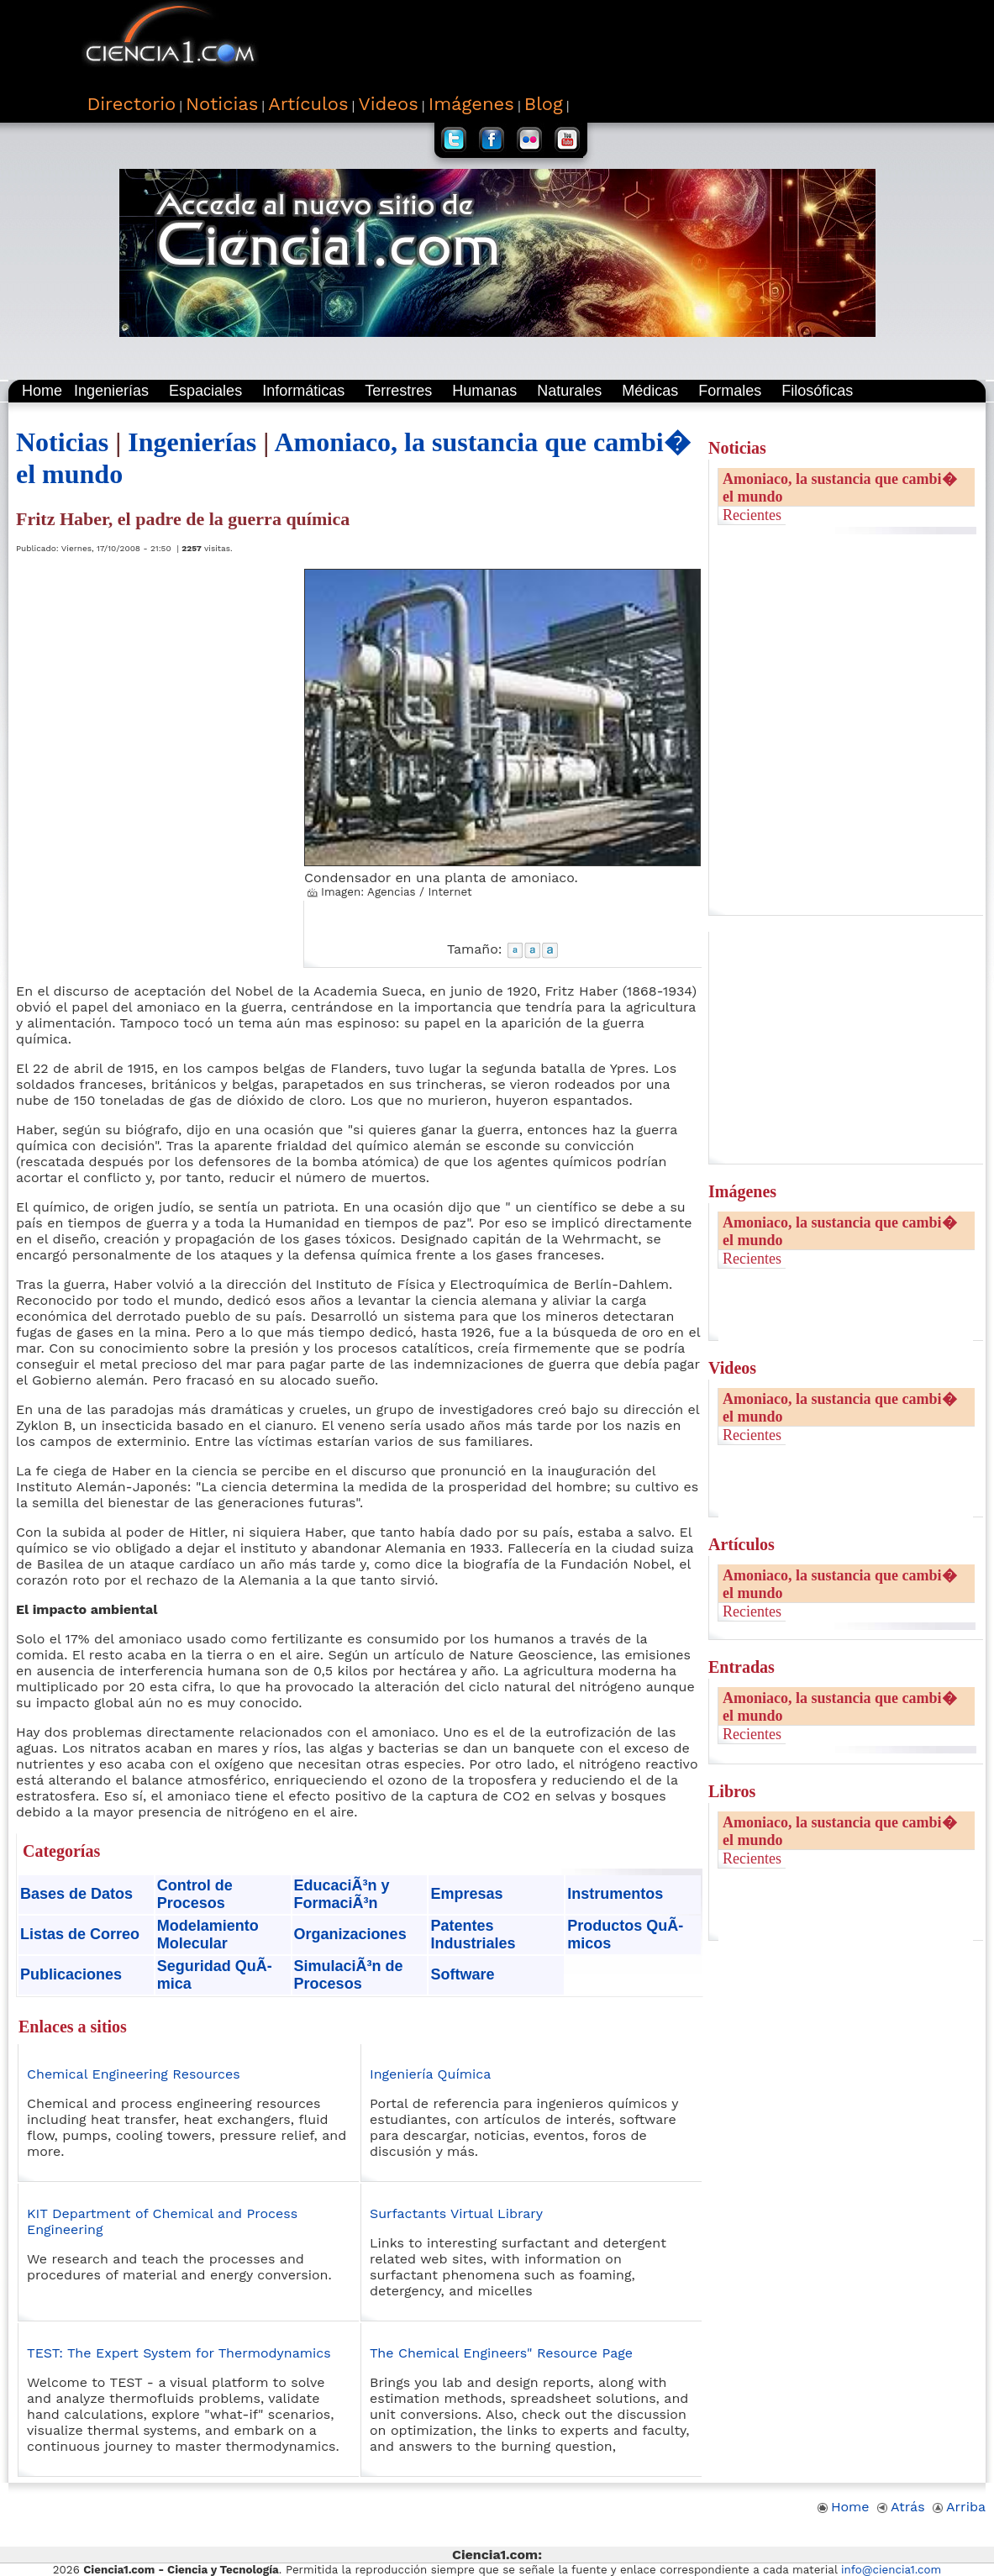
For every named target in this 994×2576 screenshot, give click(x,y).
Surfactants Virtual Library (456, 2213)
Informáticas (303, 390)
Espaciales (205, 390)
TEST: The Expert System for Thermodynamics (179, 2353)
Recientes (752, 515)
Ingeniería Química (430, 2074)
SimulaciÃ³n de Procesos (348, 1975)
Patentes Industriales (472, 1934)
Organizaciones (350, 1934)
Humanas (484, 390)
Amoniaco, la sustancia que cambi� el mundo (840, 488)
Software (462, 1974)
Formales (729, 390)
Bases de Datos (76, 1893)
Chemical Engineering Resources (133, 2074)
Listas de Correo (79, 1934)
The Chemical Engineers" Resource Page (501, 2353)
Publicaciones (71, 1974)
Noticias (62, 442)
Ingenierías (111, 390)
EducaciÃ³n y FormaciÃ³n (342, 1894)
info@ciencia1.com (891, 2569)
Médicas (650, 390)
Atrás (901, 2507)
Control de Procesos (195, 1894)
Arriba (959, 2507)
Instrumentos (615, 1893)
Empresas (466, 1893)
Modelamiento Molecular (208, 1934)
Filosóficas (817, 390)
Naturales (569, 390)
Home (42, 390)
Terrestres (398, 390)
